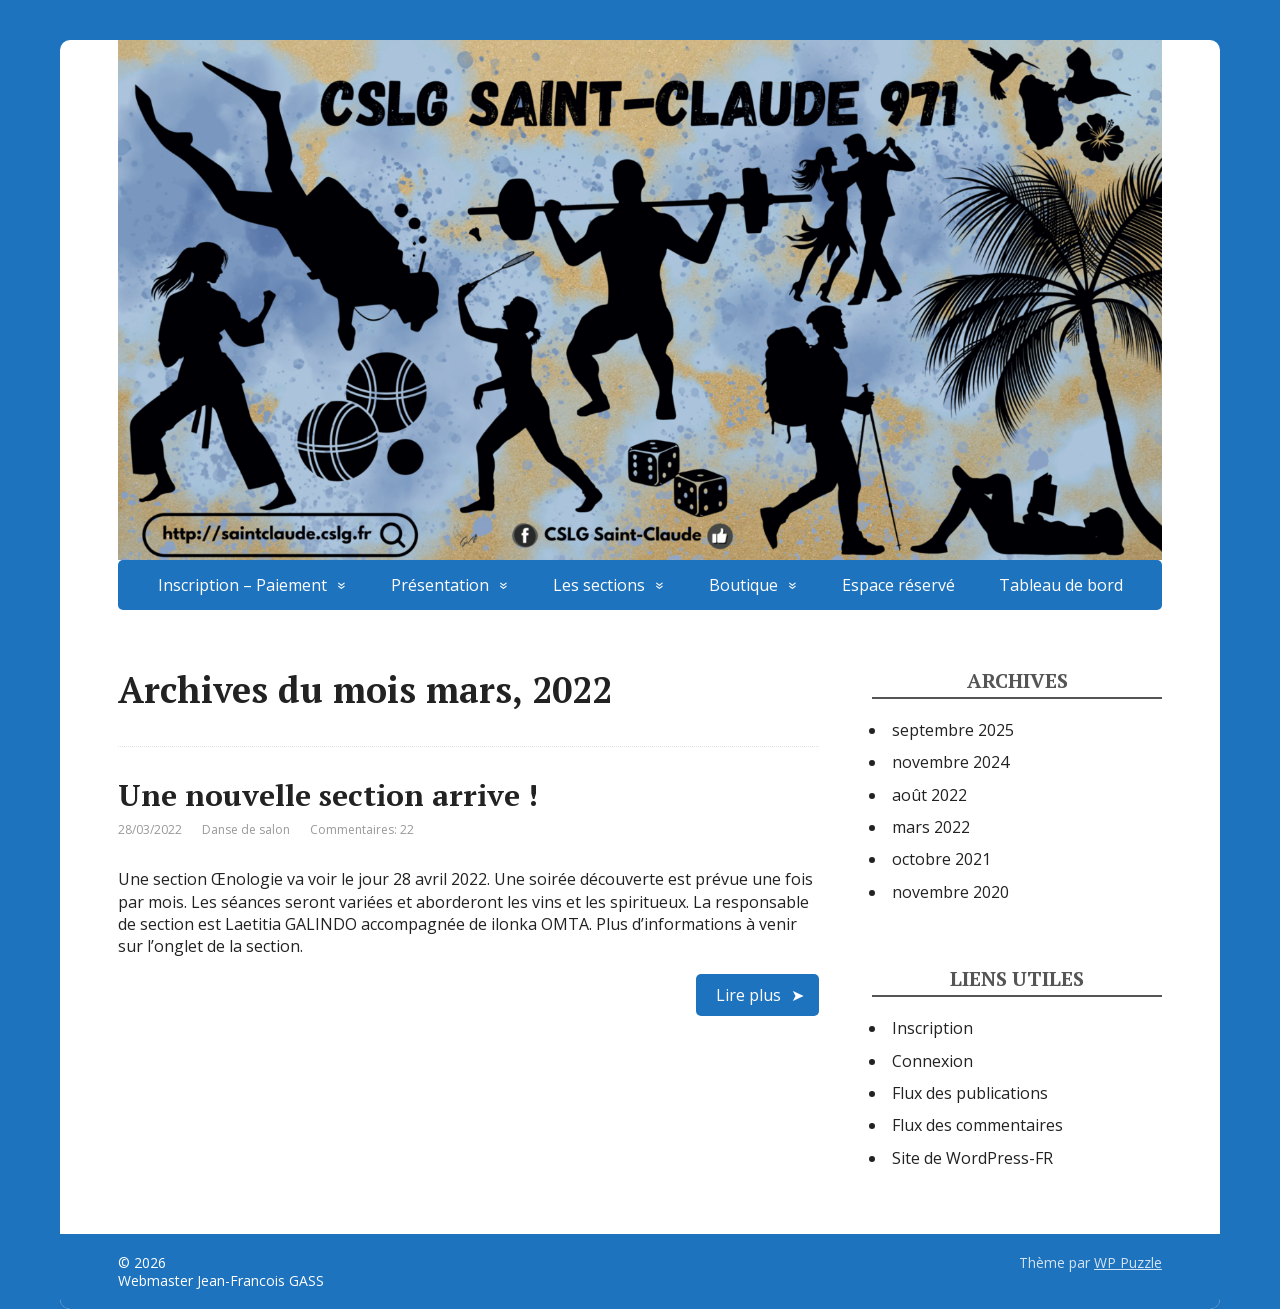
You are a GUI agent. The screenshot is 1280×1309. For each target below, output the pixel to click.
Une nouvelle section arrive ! (328, 795)
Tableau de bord (1061, 585)
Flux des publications (970, 1093)
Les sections (599, 585)
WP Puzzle (1128, 1262)
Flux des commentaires (977, 1125)
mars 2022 (931, 827)
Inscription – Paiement (242, 585)
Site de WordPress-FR (972, 1158)
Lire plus (748, 995)
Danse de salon (246, 829)
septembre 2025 (953, 730)
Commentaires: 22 (362, 829)
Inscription (932, 1028)
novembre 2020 (950, 892)
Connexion (932, 1061)
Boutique (743, 585)
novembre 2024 (950, 762)
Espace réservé (898, 585)
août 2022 (929, 795)
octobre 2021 (941, 859)
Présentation (440, 585)
